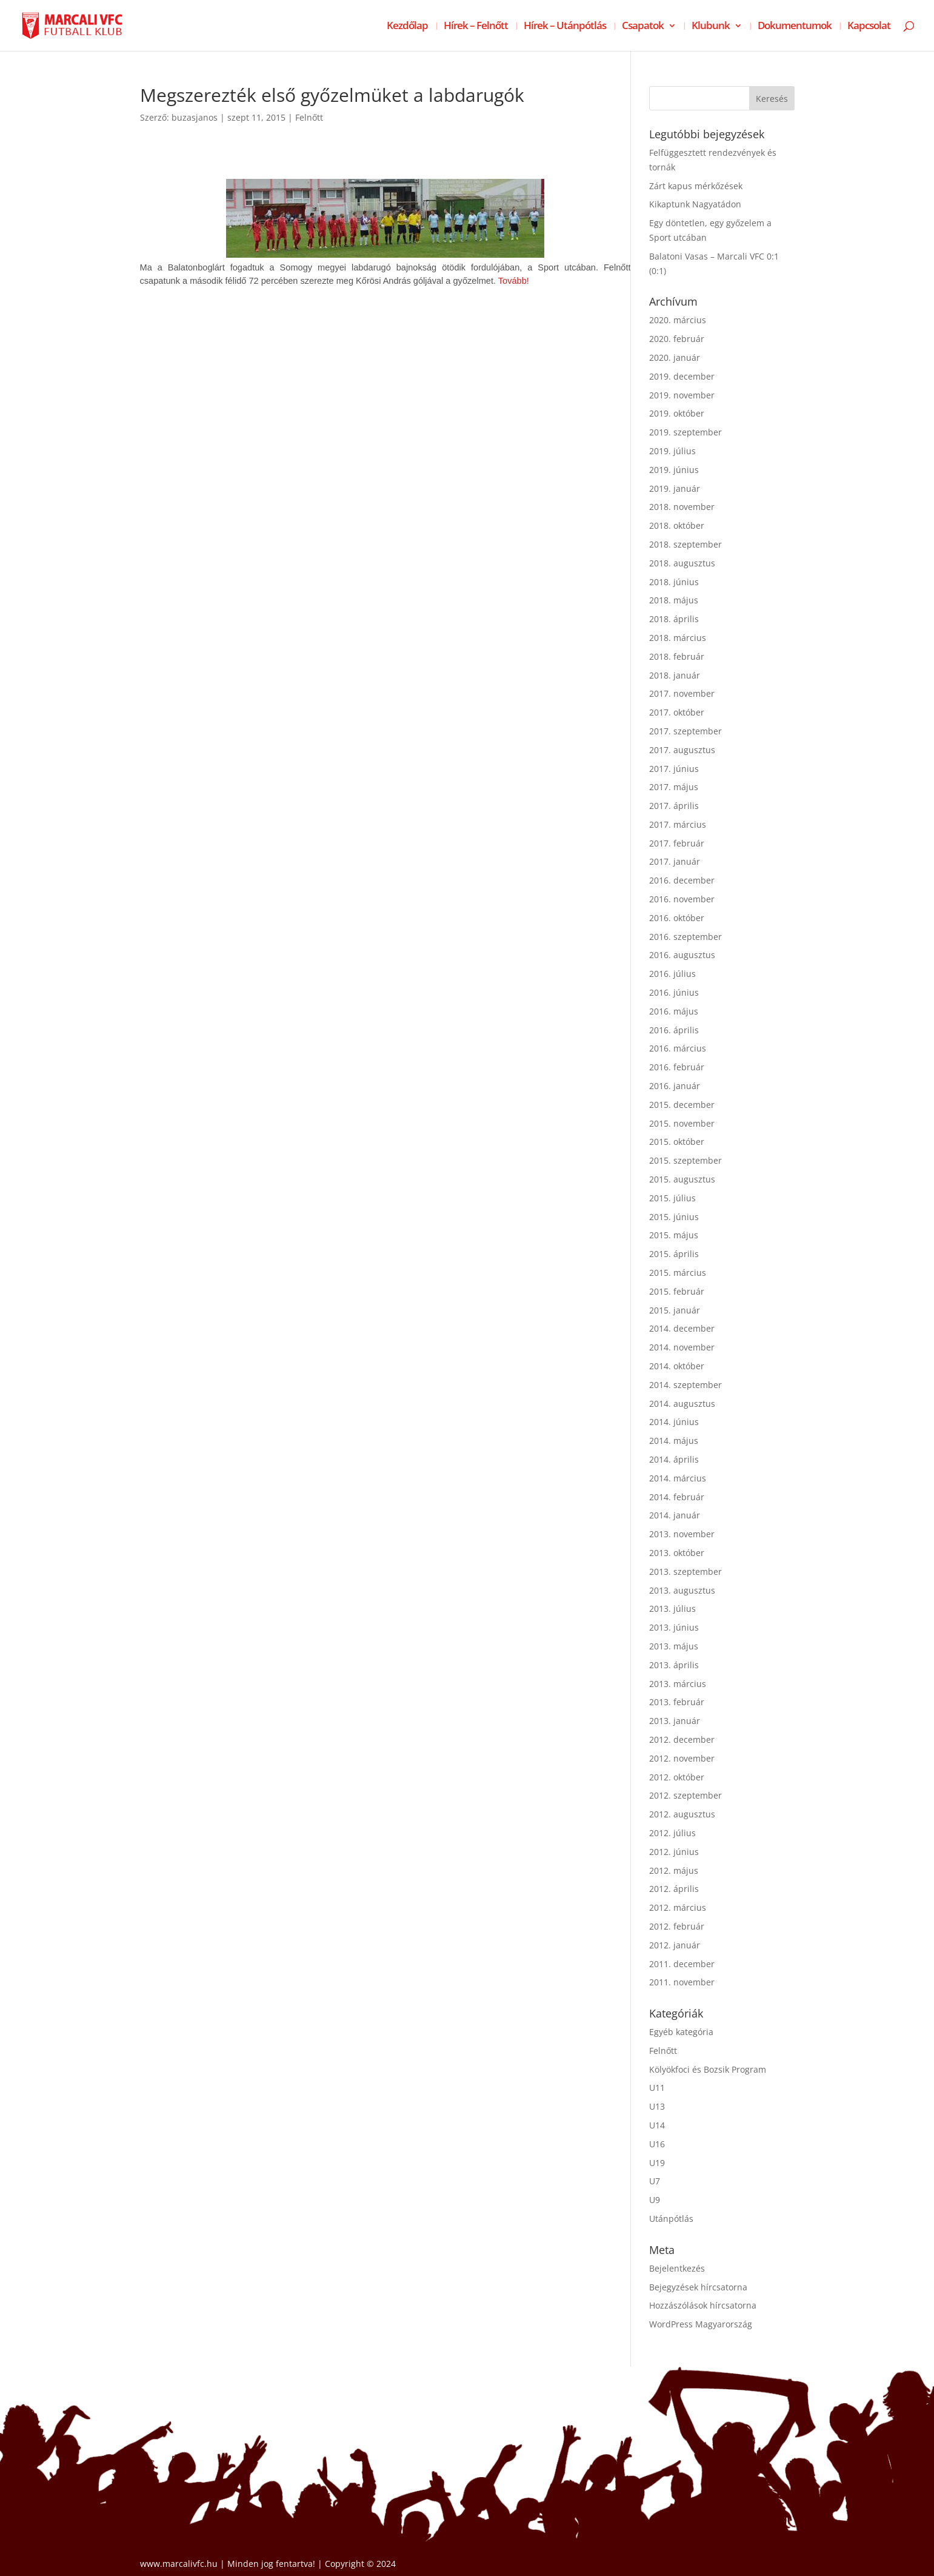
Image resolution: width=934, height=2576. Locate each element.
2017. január (674, 861)
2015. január (674, 1310)
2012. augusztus (682, 1814)
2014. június (674, 1421)
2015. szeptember (685, 1160)
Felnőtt (309, 117)
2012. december (682, 1739)
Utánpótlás (671, 2218)
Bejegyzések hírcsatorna (698, 2287)
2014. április (674, 1459)
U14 (657, 2125)
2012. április (674, 1888)
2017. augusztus (682, 750)
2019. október (676, 413)
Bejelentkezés (677, 2268)
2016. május (673, 1011)
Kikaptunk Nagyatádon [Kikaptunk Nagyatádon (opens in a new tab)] (695, 204)
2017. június (674, 768)
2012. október (676, 1777)
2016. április (674, 1030)
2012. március (677, 1907)
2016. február (676, 1067)
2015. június (674, 1217)
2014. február (676, 1497)
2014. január (674, 1515)
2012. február (676, 1926)
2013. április (674, 1665)
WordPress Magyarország (700, 2324)
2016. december (682, 880)
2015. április (674, 1253)
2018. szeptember (685, 544)
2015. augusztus (682, 1179)
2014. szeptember (685, 1384)
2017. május (673, 787)
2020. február (676, 338)
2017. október (676, 712)
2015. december (682, 1104)
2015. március (677, 1272)
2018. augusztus (682, 563)
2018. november (682, 506)
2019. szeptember (685, 432)
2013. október (676, 1552)
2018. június (674, 582)
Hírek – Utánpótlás (565, 26)
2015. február (676, 1291)
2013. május (673, 1646)
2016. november (682, 899)
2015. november (682, 1123)
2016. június (674, 992)
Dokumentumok (795, 26)
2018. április (674, 619)
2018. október (676, 525)
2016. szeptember (685, 936)
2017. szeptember (685, 731)
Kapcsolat (868, 26)
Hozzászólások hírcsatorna (702, 2305)
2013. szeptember (685, 1571)
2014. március (677, 1478)
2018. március (677, 637)
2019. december (682, 376)
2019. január (674, 488)
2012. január (674, 1945)
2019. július (672, 451)
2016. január (674, 1086)
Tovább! (513, 281)
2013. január (674, 1720)
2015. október (676, 1141)
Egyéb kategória (681, 2032)
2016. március (677, 1048)
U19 (657, 2162)
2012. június (674, 1851)
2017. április (674, 805)
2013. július (672, 1608)
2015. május (673, 1235)
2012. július (672, 1833)
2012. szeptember (685, 1795)
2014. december (682, 1328)
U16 (657, 2144)
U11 (657, 2087)
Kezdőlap (407, 26)
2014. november (682, 1347)
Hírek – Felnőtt (476, 26)
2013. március (677, 1683)
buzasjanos (195, 117)
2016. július (672, 973)
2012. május (673, 1870)
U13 (657, 2106)
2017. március (677, 824)
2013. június (674, 1627)
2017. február (676, 843)
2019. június (674, 469)
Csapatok (643, 26)
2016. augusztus (682, 955)
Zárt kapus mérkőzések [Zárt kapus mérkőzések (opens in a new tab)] (695, 186)
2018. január (674, 675)
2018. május (673, 600)
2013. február (676, 1702)
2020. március (677, 320)
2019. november (682, 395)
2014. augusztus (682, 1403)
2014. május (673, 1440)
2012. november (682, 1758)
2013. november (682, 1534)
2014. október (676, 1366)
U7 (654, 2181)
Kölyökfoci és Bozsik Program (707, 2069)
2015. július (672, 1198)
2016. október (676, 918)
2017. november (682, 693)
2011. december (682, 1964)
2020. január (674, 357)
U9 (654, 2199)
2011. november (682, 1982)
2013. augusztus (682, 1590)
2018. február (676, 656)
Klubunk (711, 26)
